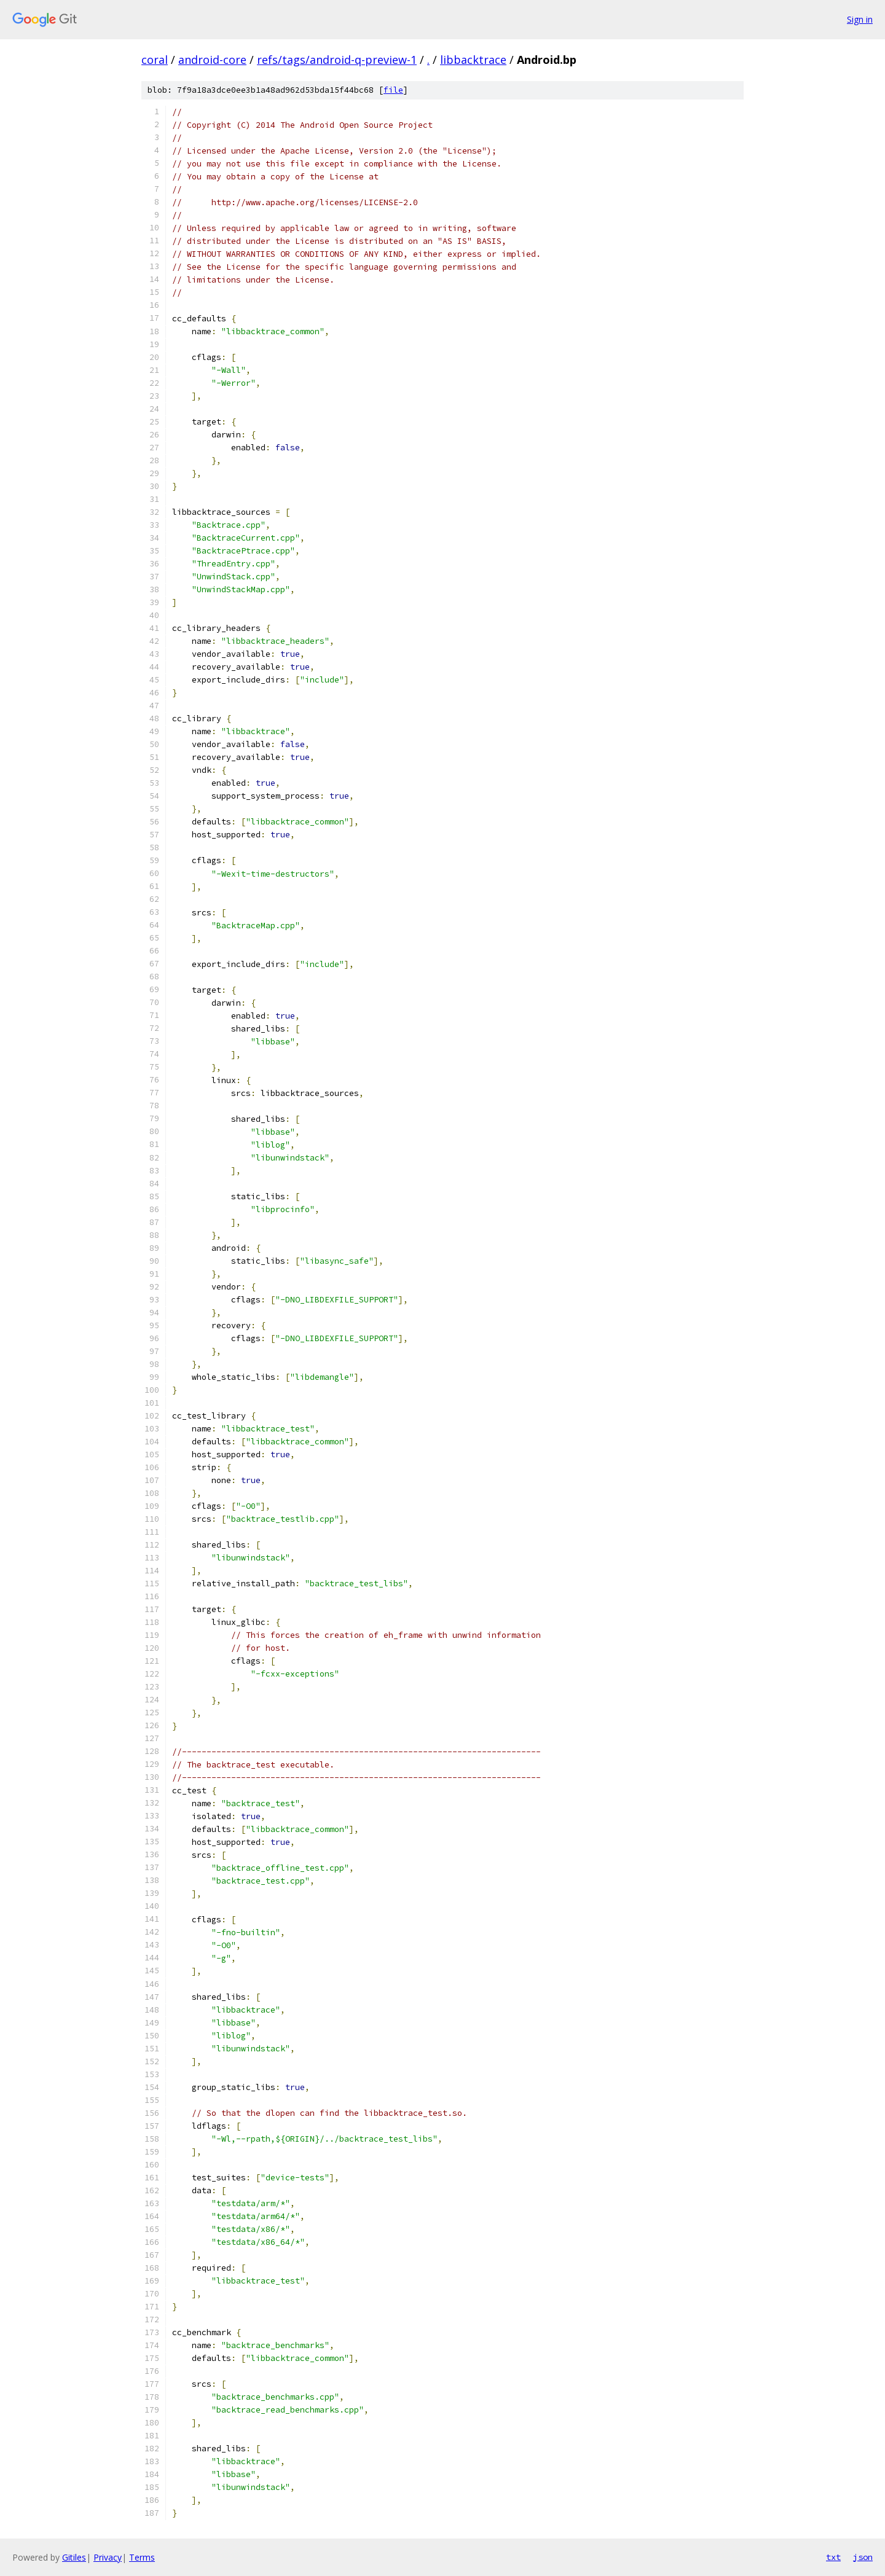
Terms (142, 2557)
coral (154, 59)
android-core (212, 59)
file (393, 90)
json (863, 2556)
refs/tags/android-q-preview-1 (337, 59)
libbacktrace (473, 59)
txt (833, 2556)
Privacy (107, 2557)
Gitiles (74, 2557)
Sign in (860, 19)
